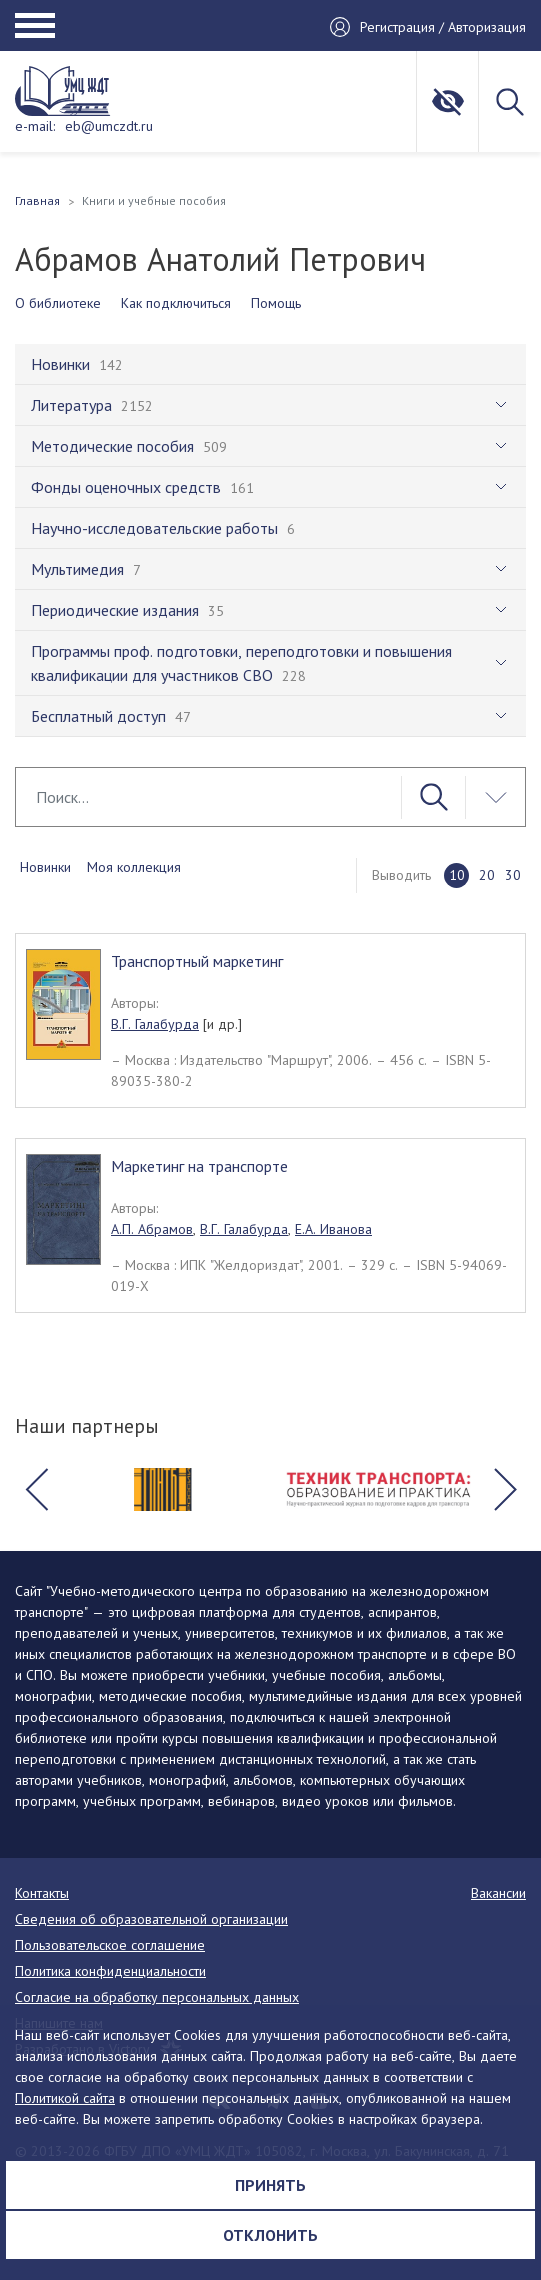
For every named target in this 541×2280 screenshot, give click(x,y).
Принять (270, 2185)
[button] (36, 1490)
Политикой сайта (65, 2098)
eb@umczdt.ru (109, 126)
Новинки (45, 867)
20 (487, 875)
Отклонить (270, 2235)
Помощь (276, 303)
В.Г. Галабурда (155, 1024)
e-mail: (35, 126)
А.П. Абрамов (152, 1229)
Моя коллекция (134, 867)
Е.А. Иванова (333, 1229)
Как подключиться (176, 303)
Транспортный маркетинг (197, 961)
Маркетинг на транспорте (199, 1166)
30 (513, 875)
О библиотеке (58, 303)
